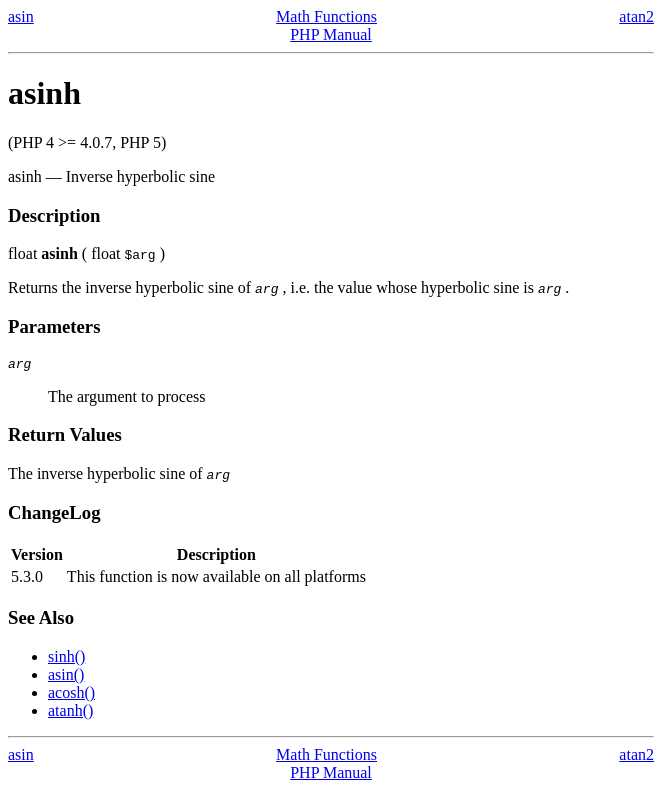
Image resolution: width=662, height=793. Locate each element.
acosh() (71, 695)
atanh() (70, 713)
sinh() (66, 659)
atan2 (636, 16)
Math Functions (326, 16)
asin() (66, 677)
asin (21, 16)
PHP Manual (331, 34)
